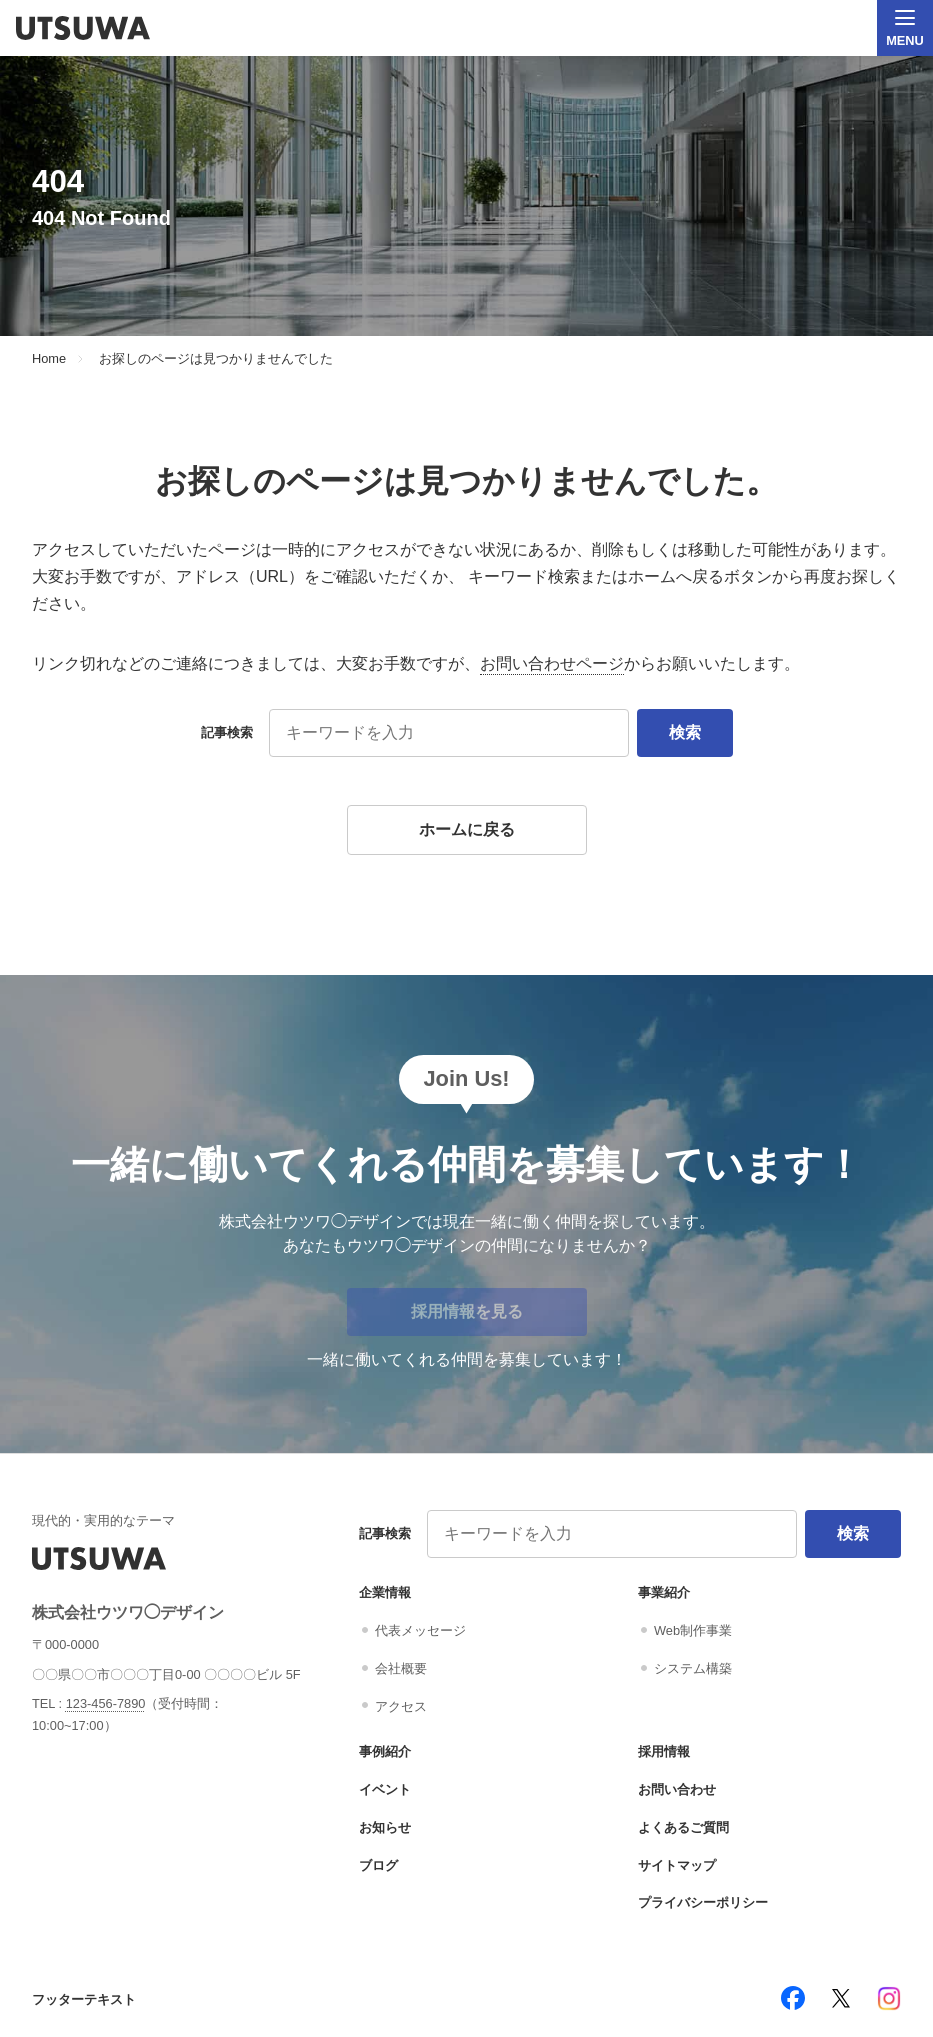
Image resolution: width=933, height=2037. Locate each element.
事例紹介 (385, 1751)
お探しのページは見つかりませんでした (216, 359)
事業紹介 (664, 1592)
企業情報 (385, 1592)
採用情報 (664, 1751)
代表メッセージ (420, 1630)
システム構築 (693, 1668)
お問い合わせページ (552, 663)
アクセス (401, 1706)
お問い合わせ (677, 1789)
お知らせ (385, 1827)
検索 (685, 732)
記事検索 (227, 732)
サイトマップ (677, 1865)
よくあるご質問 (683, 1827)
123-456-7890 (106, 1703)
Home (49, 359)
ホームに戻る (467, 829)
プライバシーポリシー (703, 1902)
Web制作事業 (693, 1630)
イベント (385, 1789)
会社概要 (401, 1668)
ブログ (378, 1865)
